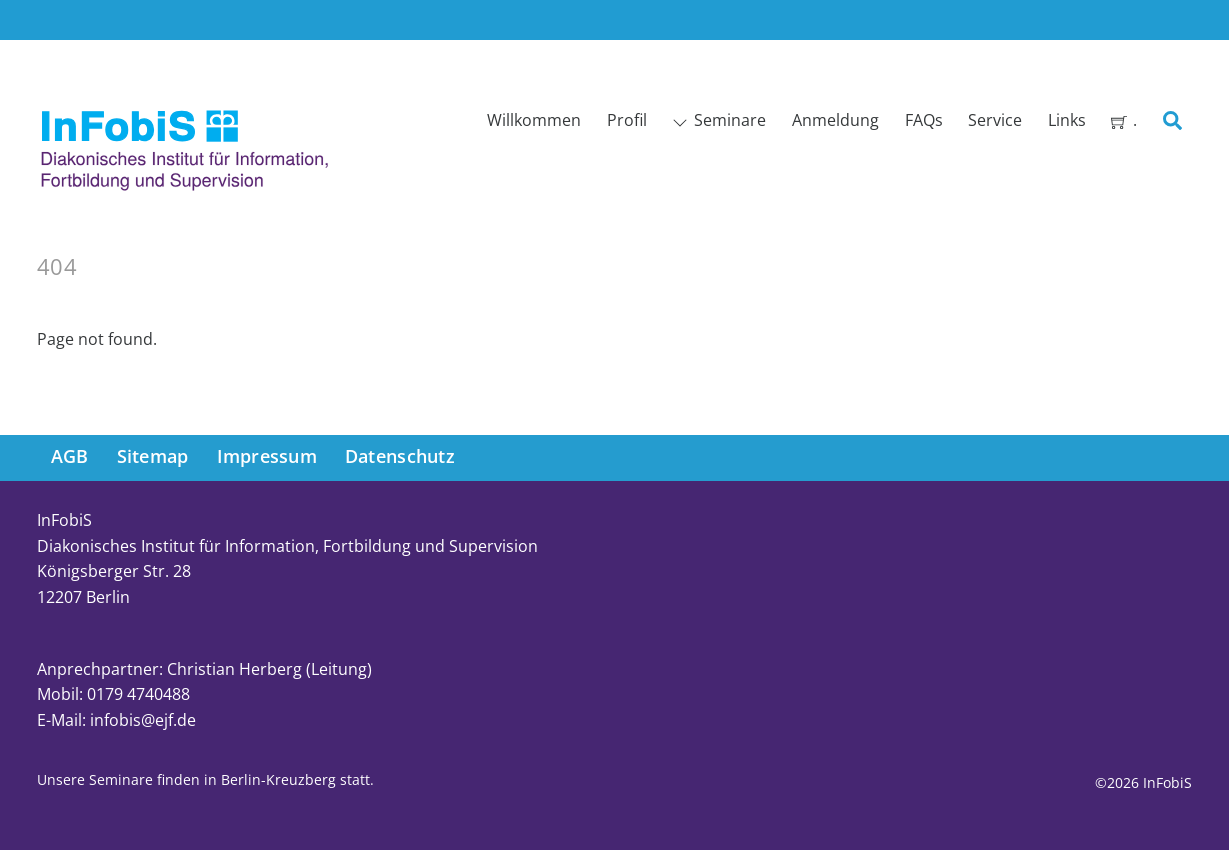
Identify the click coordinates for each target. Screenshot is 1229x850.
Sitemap (153, 456)
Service (995, 120)
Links (1067, 120)
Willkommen (534, 120)
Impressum (267, 456)
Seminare (719, 120)
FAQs (924, 120)
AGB (70, 456)
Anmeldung (835, 120)
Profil (627, 120)
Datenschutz (400, 456)
